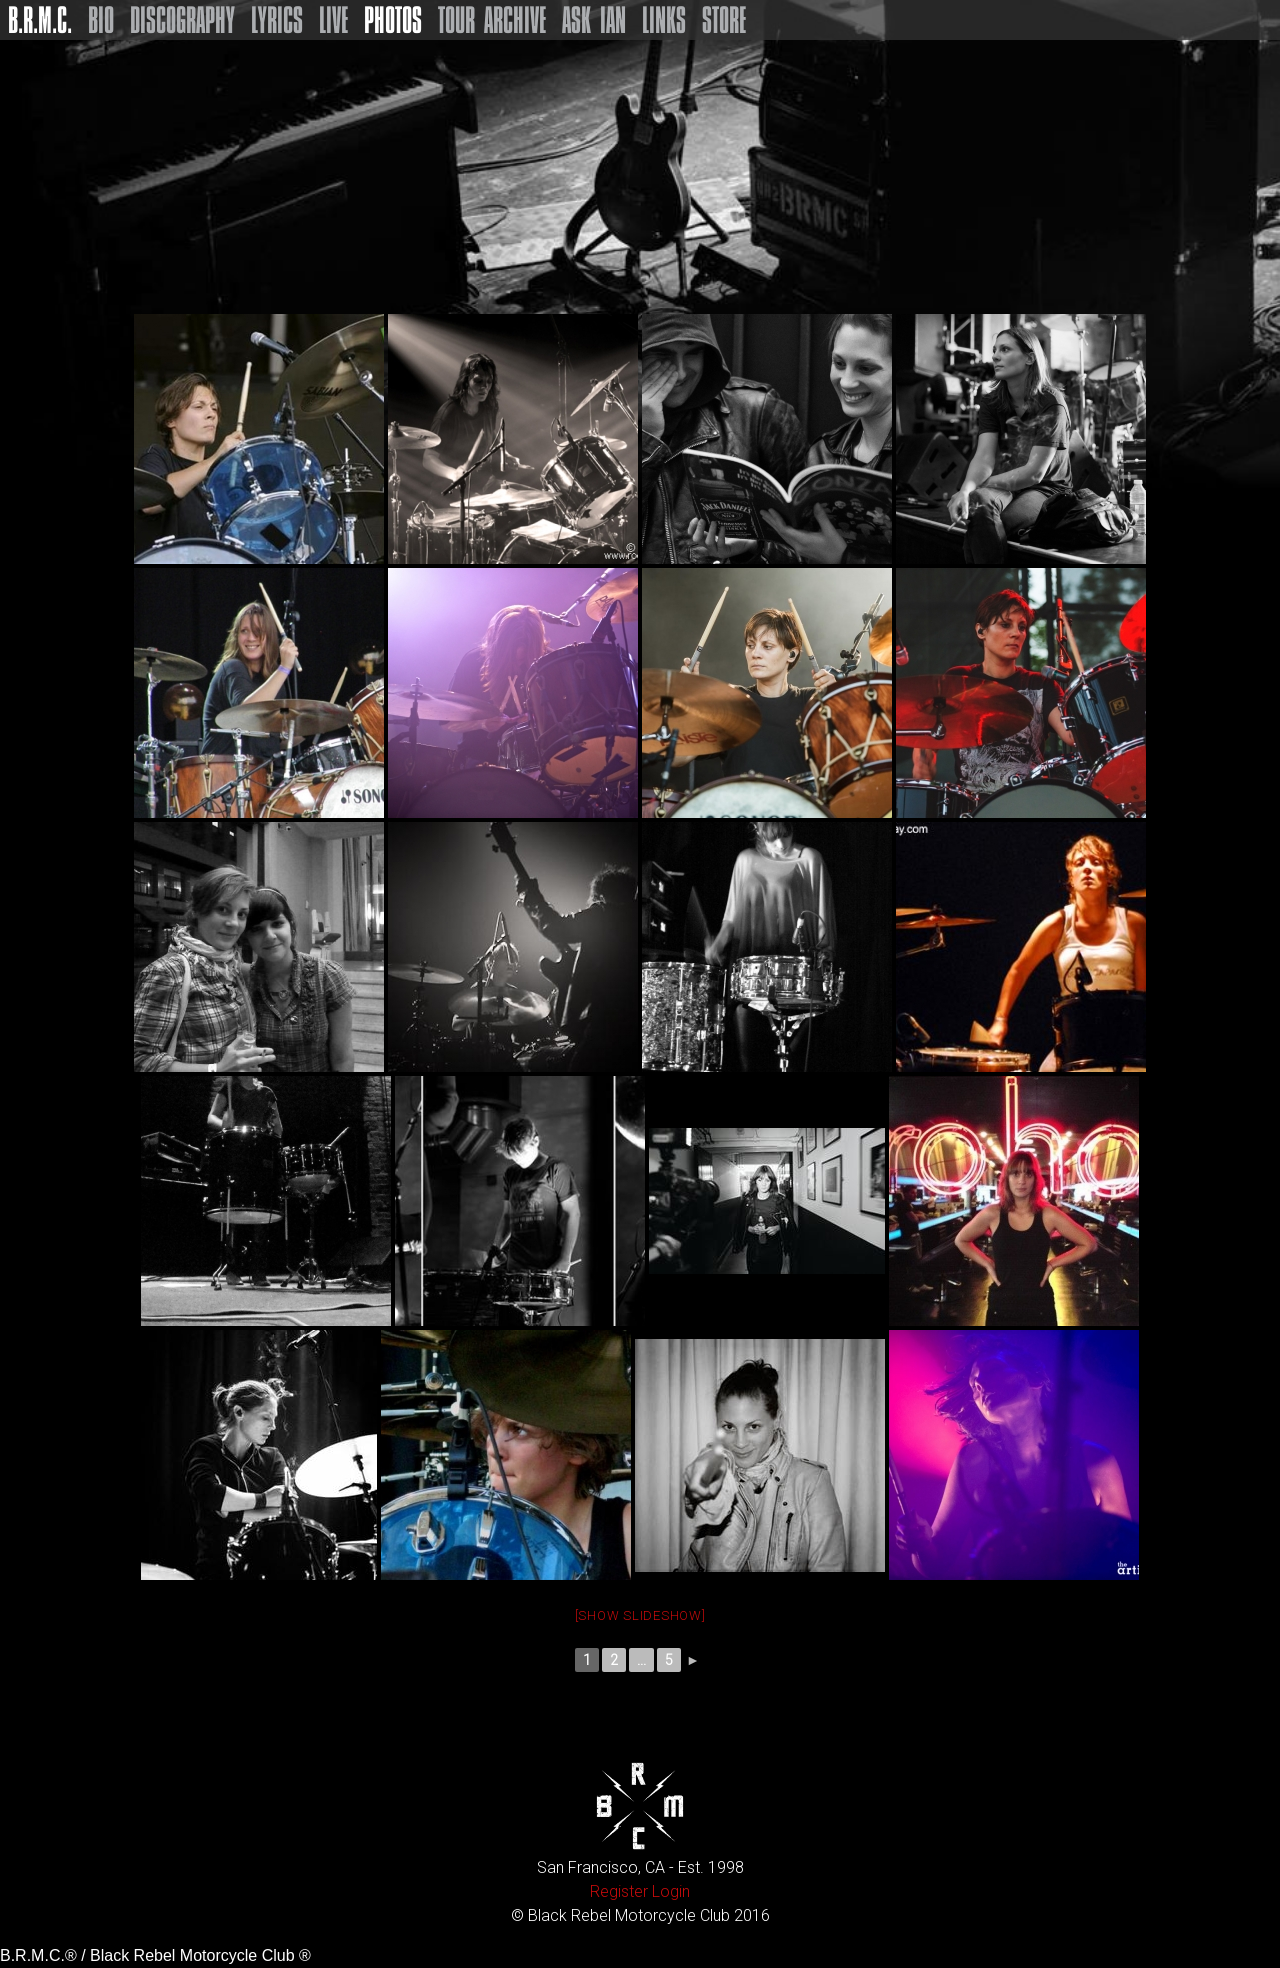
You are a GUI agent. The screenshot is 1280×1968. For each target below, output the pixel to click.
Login (671, 1891)
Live (333, 20)
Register (619, 1891)
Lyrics (277, 20)
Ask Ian (594, 20)
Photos (393, 20)
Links (664, 20)
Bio (101, 20)
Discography (182, 20)
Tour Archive (492, 20)
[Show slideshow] (640, 1615)
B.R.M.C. (40, 20)
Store (724, 20)
